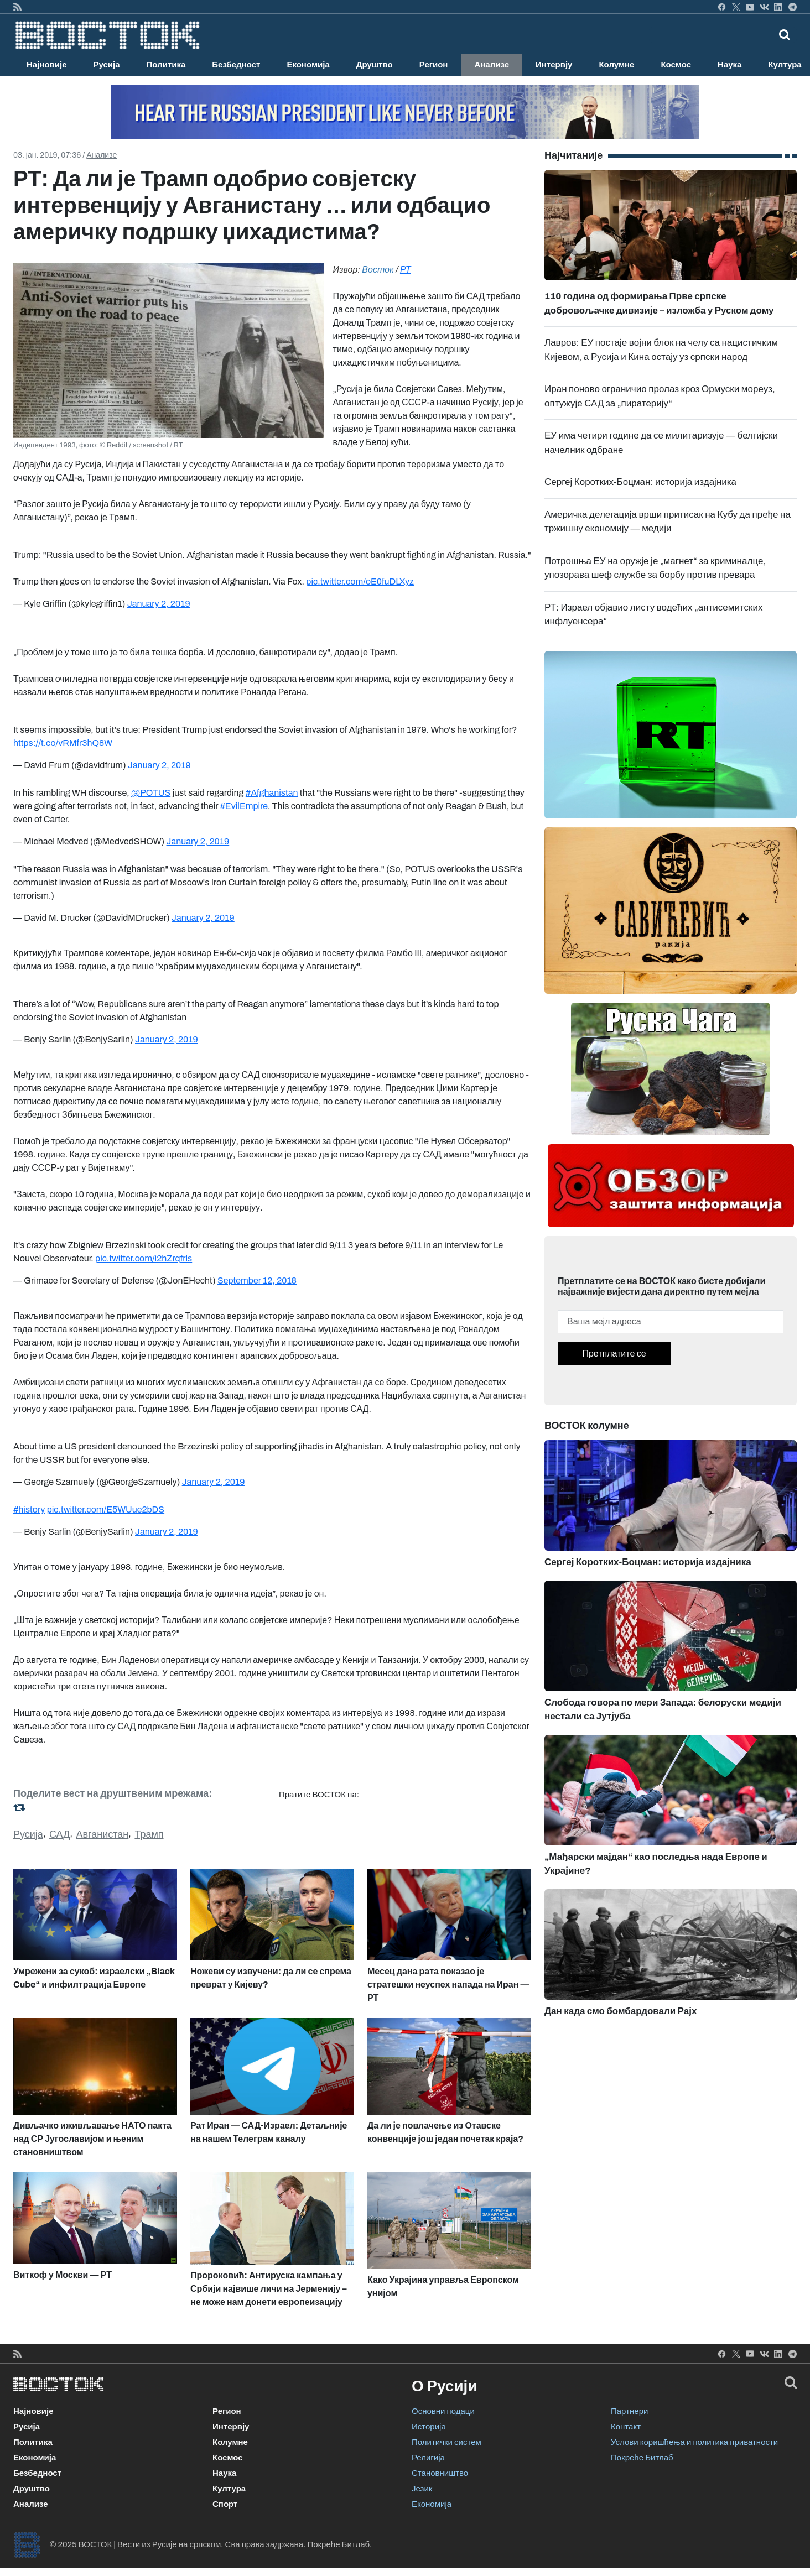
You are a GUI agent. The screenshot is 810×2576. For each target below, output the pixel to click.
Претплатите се (614, 1353)
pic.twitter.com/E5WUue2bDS (105, 1509)
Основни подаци (443, 2411)
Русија (107, 64)
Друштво (374, 64)
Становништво (440, 2473)
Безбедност (236, 64)
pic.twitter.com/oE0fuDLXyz (360, 581)
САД (59, 1834)
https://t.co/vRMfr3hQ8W (62, 743)
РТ (405, 269)
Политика (166, 64)
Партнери (629, 2411)
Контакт (626, 2426)
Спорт (224, 2504)
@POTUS (150, 792)
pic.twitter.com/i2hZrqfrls (143, 1258)
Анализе (491, 64)
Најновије (47, 64)
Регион (433, 64)
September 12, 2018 (257, 1280)
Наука (729, 64)
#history (29, 1509)
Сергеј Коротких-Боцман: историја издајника (640, 482)
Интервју (554, 64)
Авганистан (102, 1834)
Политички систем (446, 2442)
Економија (308, 64)
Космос (676, 64)
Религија (428, 2457)
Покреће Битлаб (642, 2457)
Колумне (616, 64)
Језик (422, 2488)
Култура (229, 2488)
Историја (429, 2426)
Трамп (148, 1834)
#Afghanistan (272, 792)
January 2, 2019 (158, 603)
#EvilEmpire (244, 806)
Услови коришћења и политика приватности (694, 2442)
